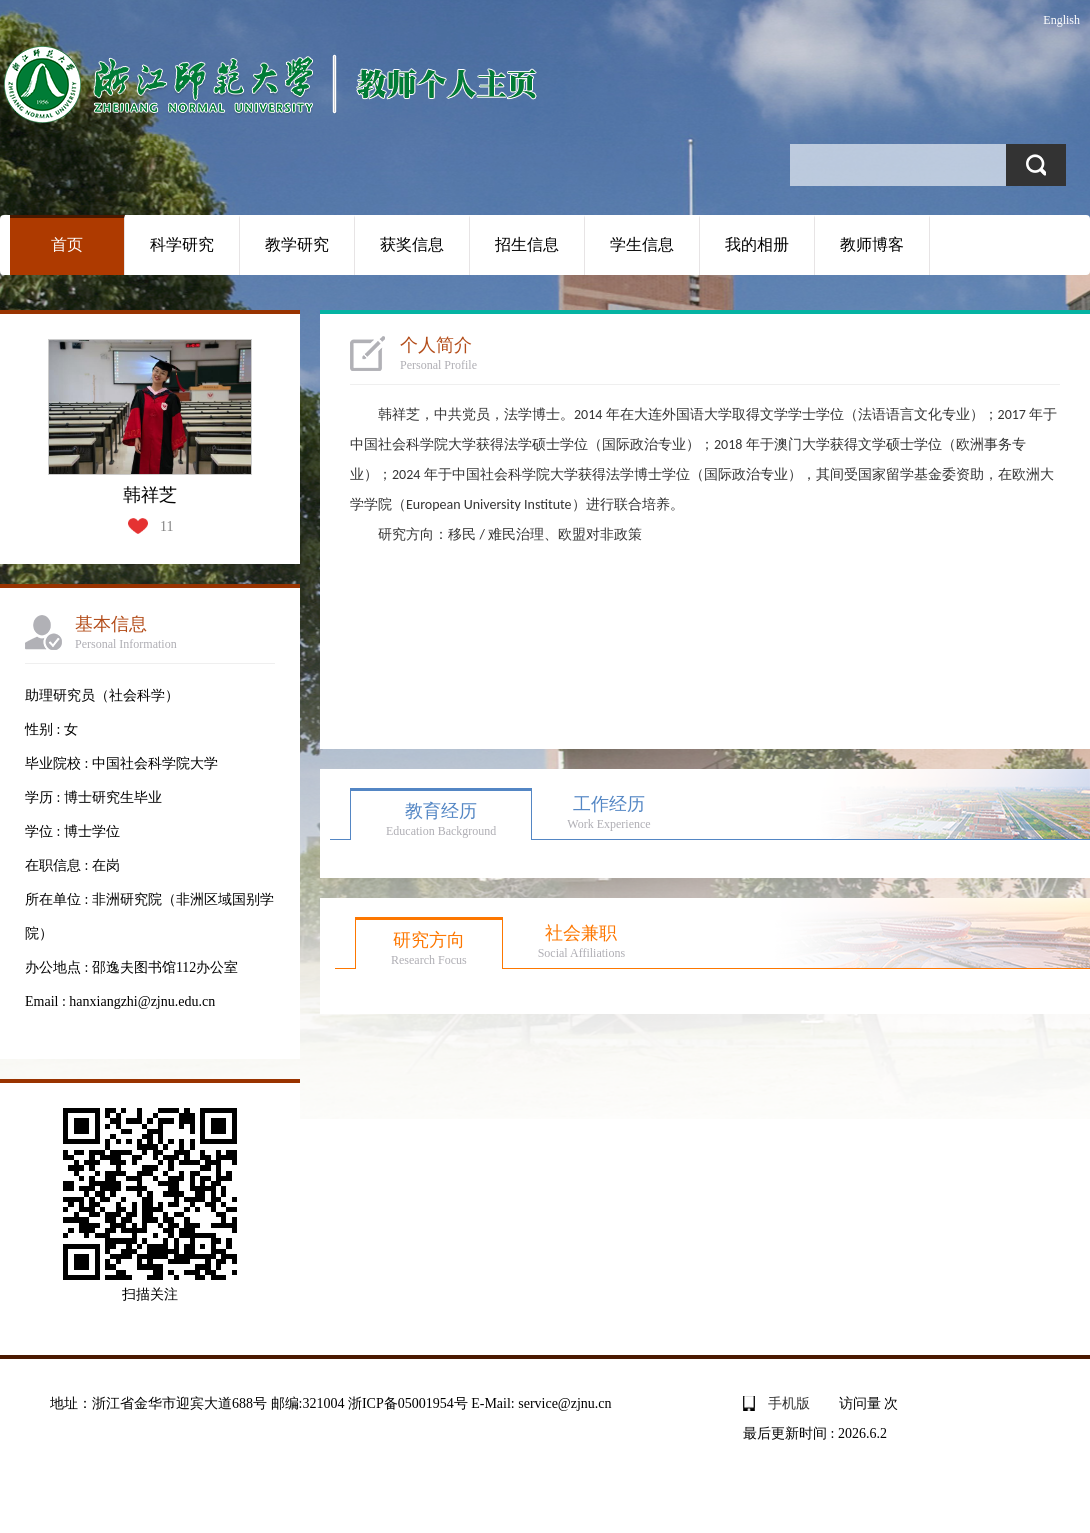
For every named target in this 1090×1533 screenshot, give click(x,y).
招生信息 (527, 244)
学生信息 (642, 244)
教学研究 (297, 244)
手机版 (789, 1403)
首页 (67, 244)
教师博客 (872, 244)
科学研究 (182, 244)
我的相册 (757, 244)
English (1061, 20)
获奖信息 (412, 244)
